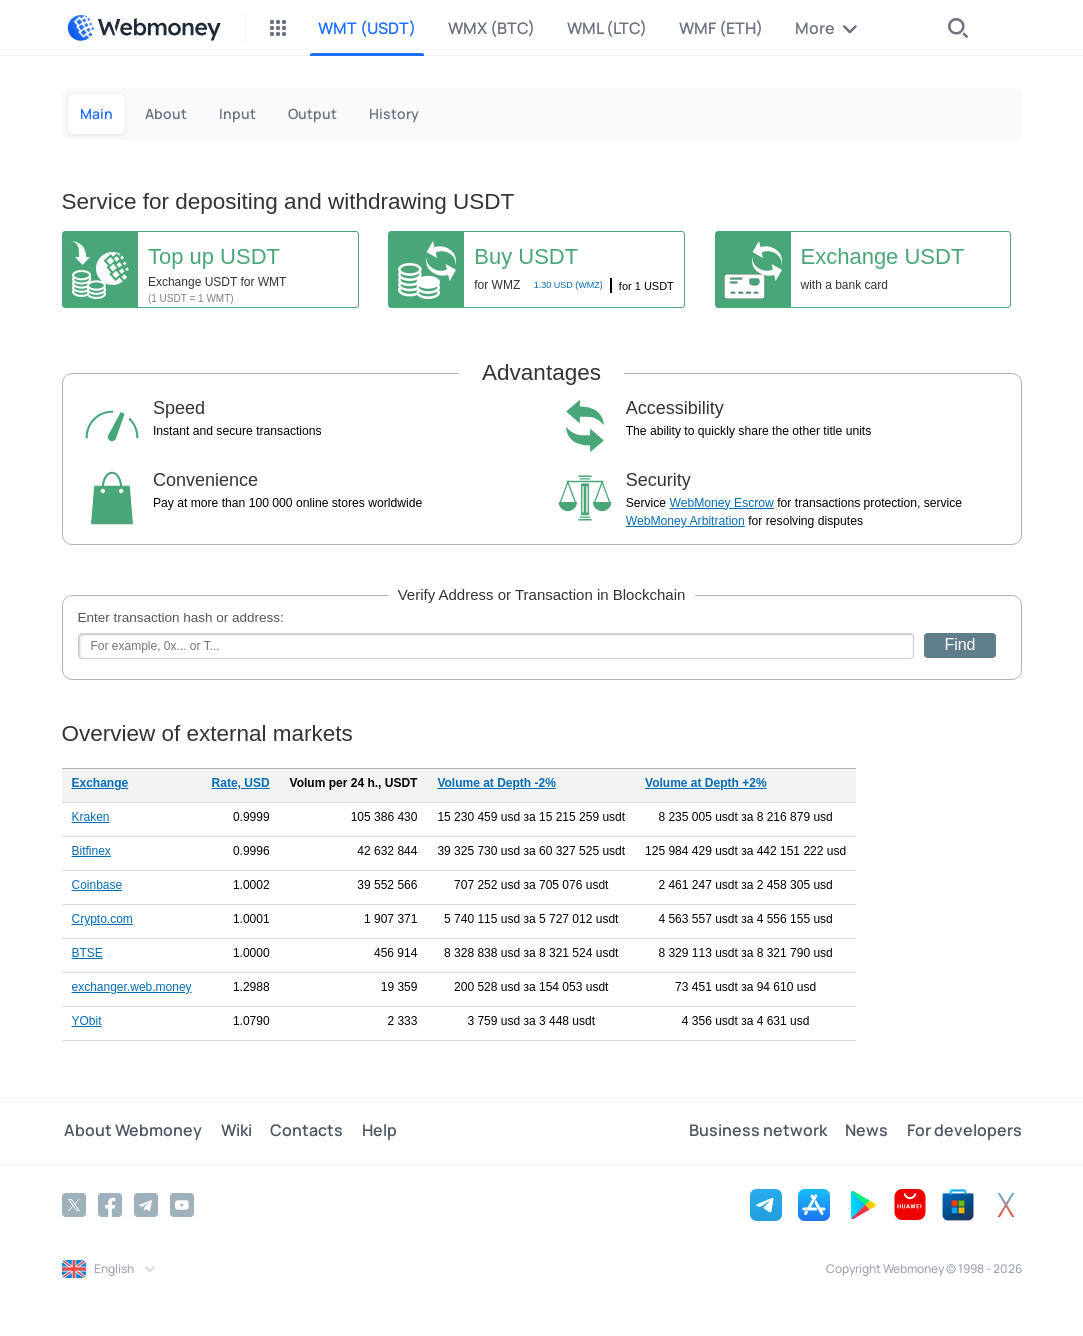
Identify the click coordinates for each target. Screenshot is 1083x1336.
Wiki (231, 1131)
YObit (87, 1021)
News (869, 1131)
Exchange (100, 783)
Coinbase (97, 885)
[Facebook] (110, 1204)
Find (959, 644)
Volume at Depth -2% (496, 783)
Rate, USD (241, 783)
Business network (763, 1131)
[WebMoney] (144, 28)
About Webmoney (131, 1131)
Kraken (91, 817)
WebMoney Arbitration (685, 521)
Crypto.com (102, 919)
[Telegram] (146, 1204)
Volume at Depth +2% (705, 783)
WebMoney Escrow (722, 503)
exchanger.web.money (132, 987)
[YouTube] (182, 1204)
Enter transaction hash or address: (181, 618)
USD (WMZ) (568, 285)
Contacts (299, 1131)
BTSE (87, 953)
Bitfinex (91, 851)
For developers (964, 1131)
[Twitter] (74, 1204)
